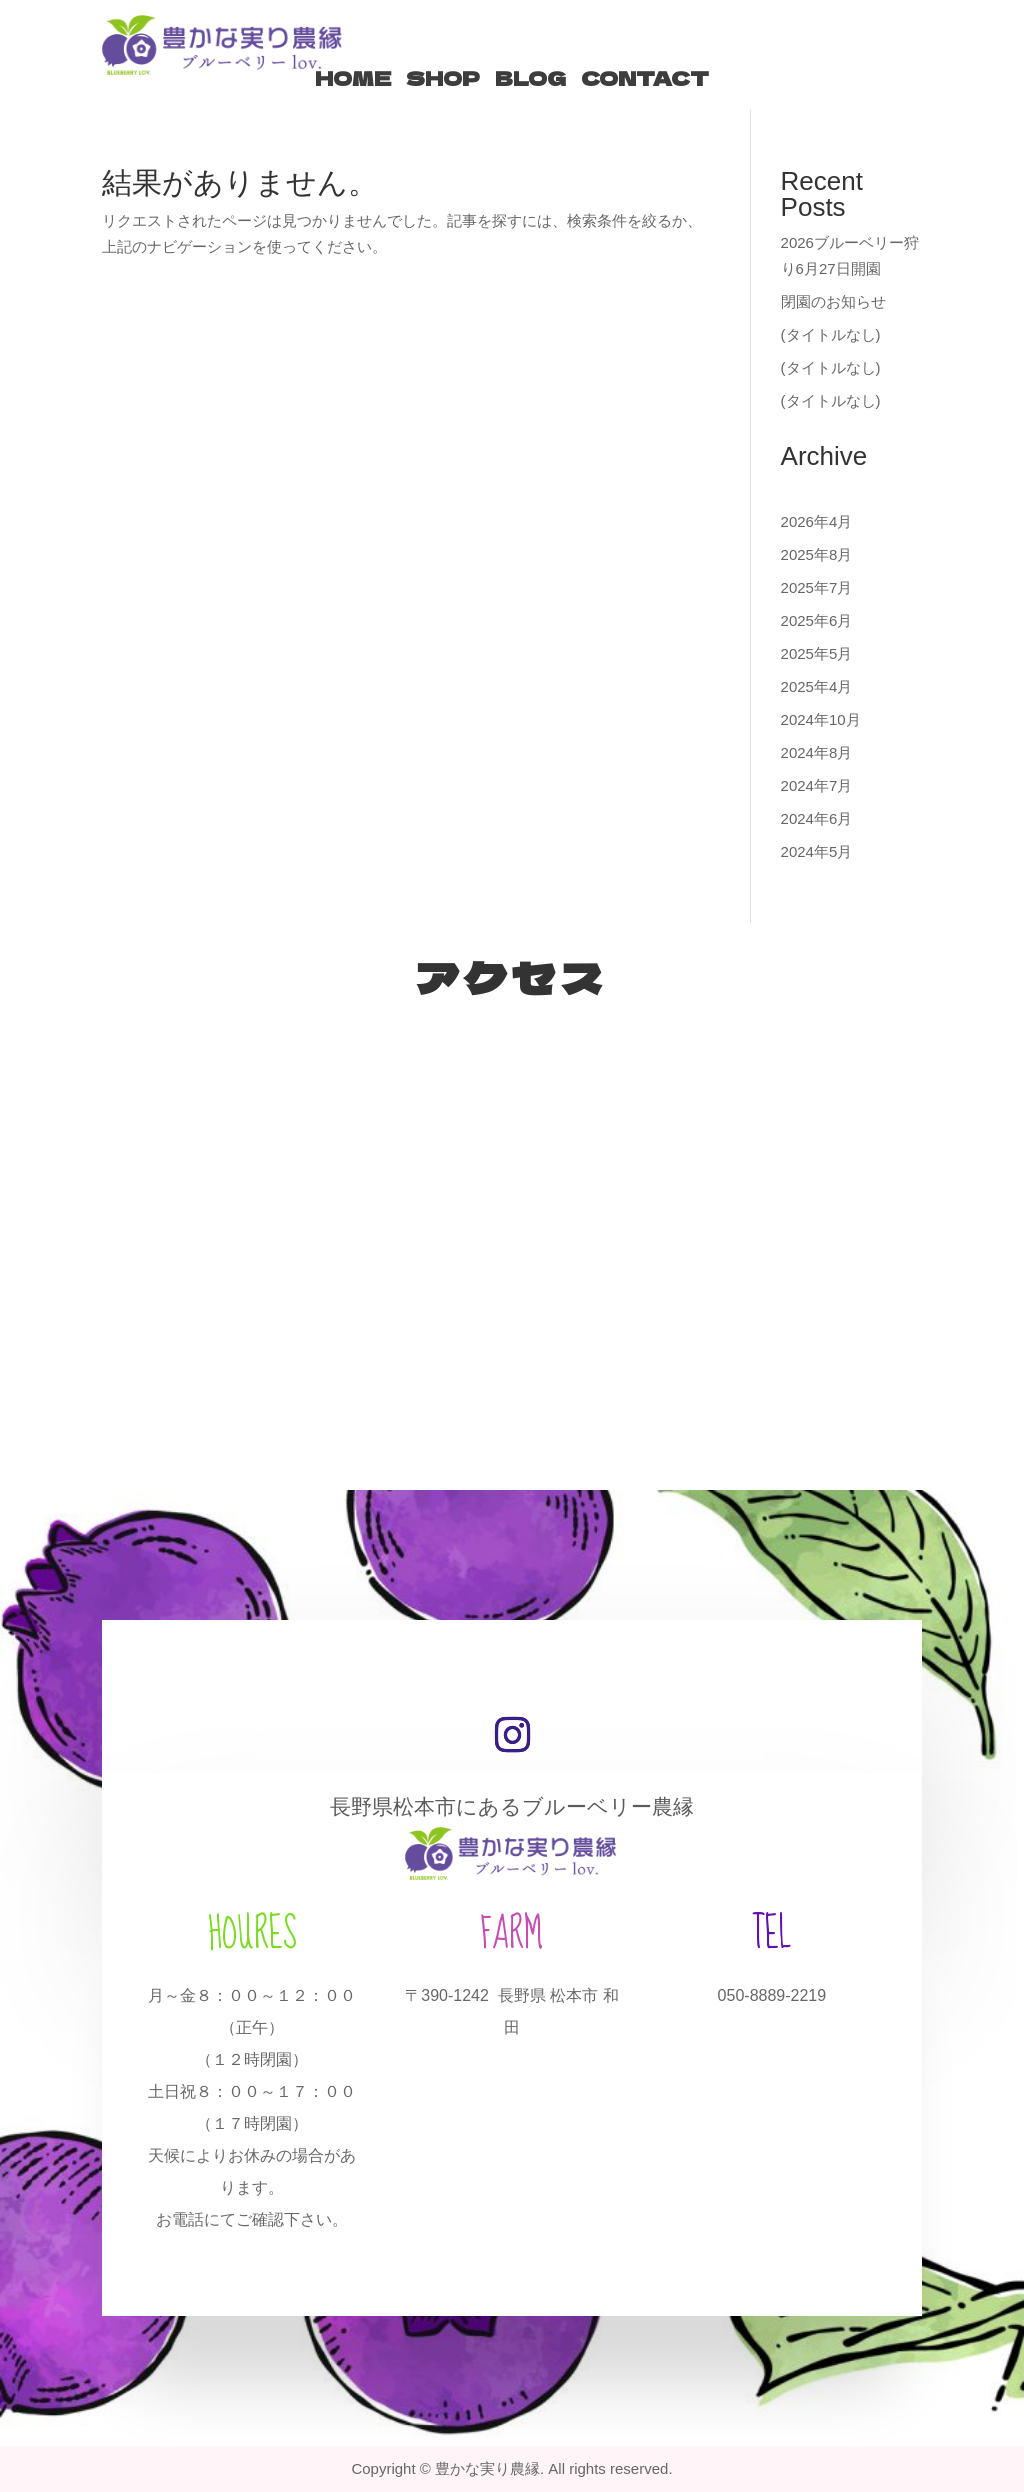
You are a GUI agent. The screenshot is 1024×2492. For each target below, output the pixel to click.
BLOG (530, 78)
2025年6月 (817, 620)
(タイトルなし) (831, 334)
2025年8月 (817, 554)
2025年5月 (817, 653)
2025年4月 (817, 686)
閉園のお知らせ (833, 301)
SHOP (443, 78)
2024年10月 (821, 719)
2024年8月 (817, 752)
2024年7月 (817, 785)
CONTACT (645, 78)
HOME (353, 78)
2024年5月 (817, 851)
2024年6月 (817, 818)
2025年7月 (817, 587)
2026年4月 (817, 521)
